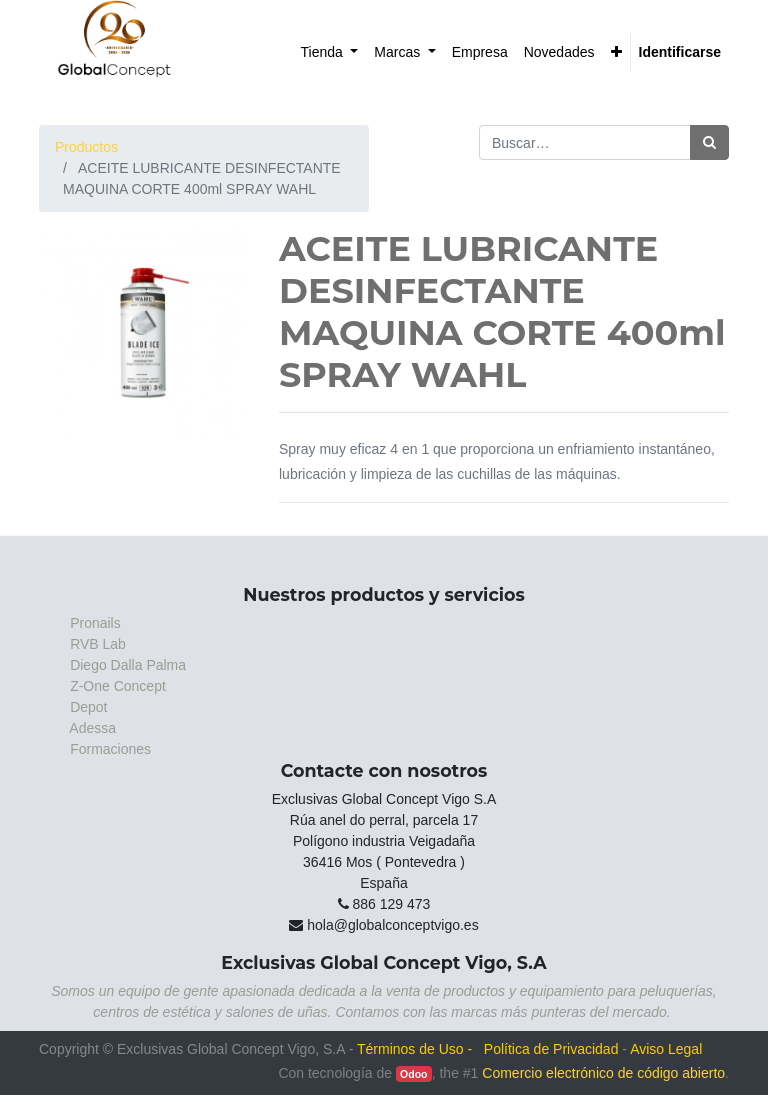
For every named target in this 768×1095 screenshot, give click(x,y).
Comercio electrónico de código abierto (603, 1073)
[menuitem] (330, 52)
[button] (616, 52)
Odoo (413, 1074)
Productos (86, 147)
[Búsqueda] (709, 142)
